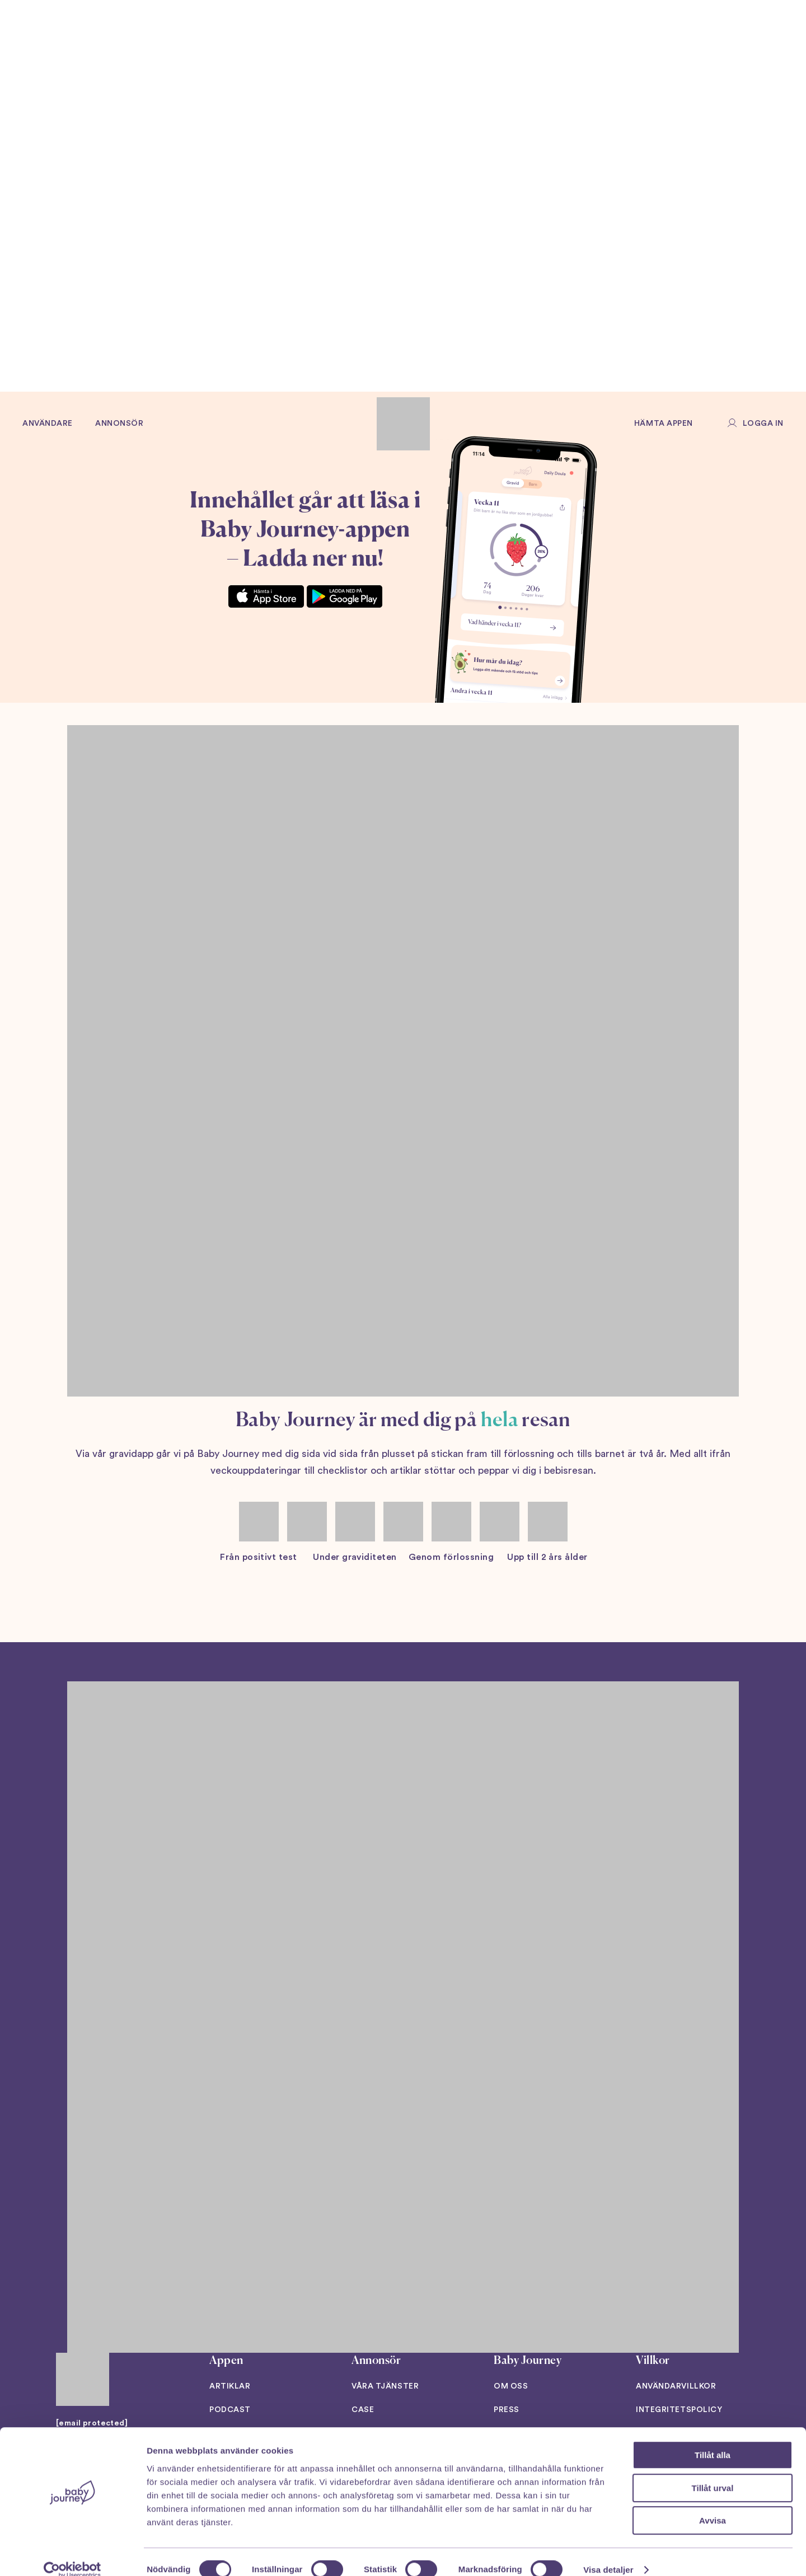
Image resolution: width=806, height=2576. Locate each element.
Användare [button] (47, 423)
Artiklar (229, 2386)
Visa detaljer (608, 2554)
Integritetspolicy (679, 2410)
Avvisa (712, 2504)
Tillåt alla (712, 2439)
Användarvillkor (676, 2386)
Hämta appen (663, 423)
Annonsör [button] (119, 423)
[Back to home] (403, 423)
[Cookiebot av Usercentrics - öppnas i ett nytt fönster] (72, 2554)
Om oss (511, 2386)
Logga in (763, 423)
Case (363, 2410)
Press (506, 2410)
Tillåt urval (713, 2472)
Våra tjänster (385, 2386)
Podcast (230, 2410)
